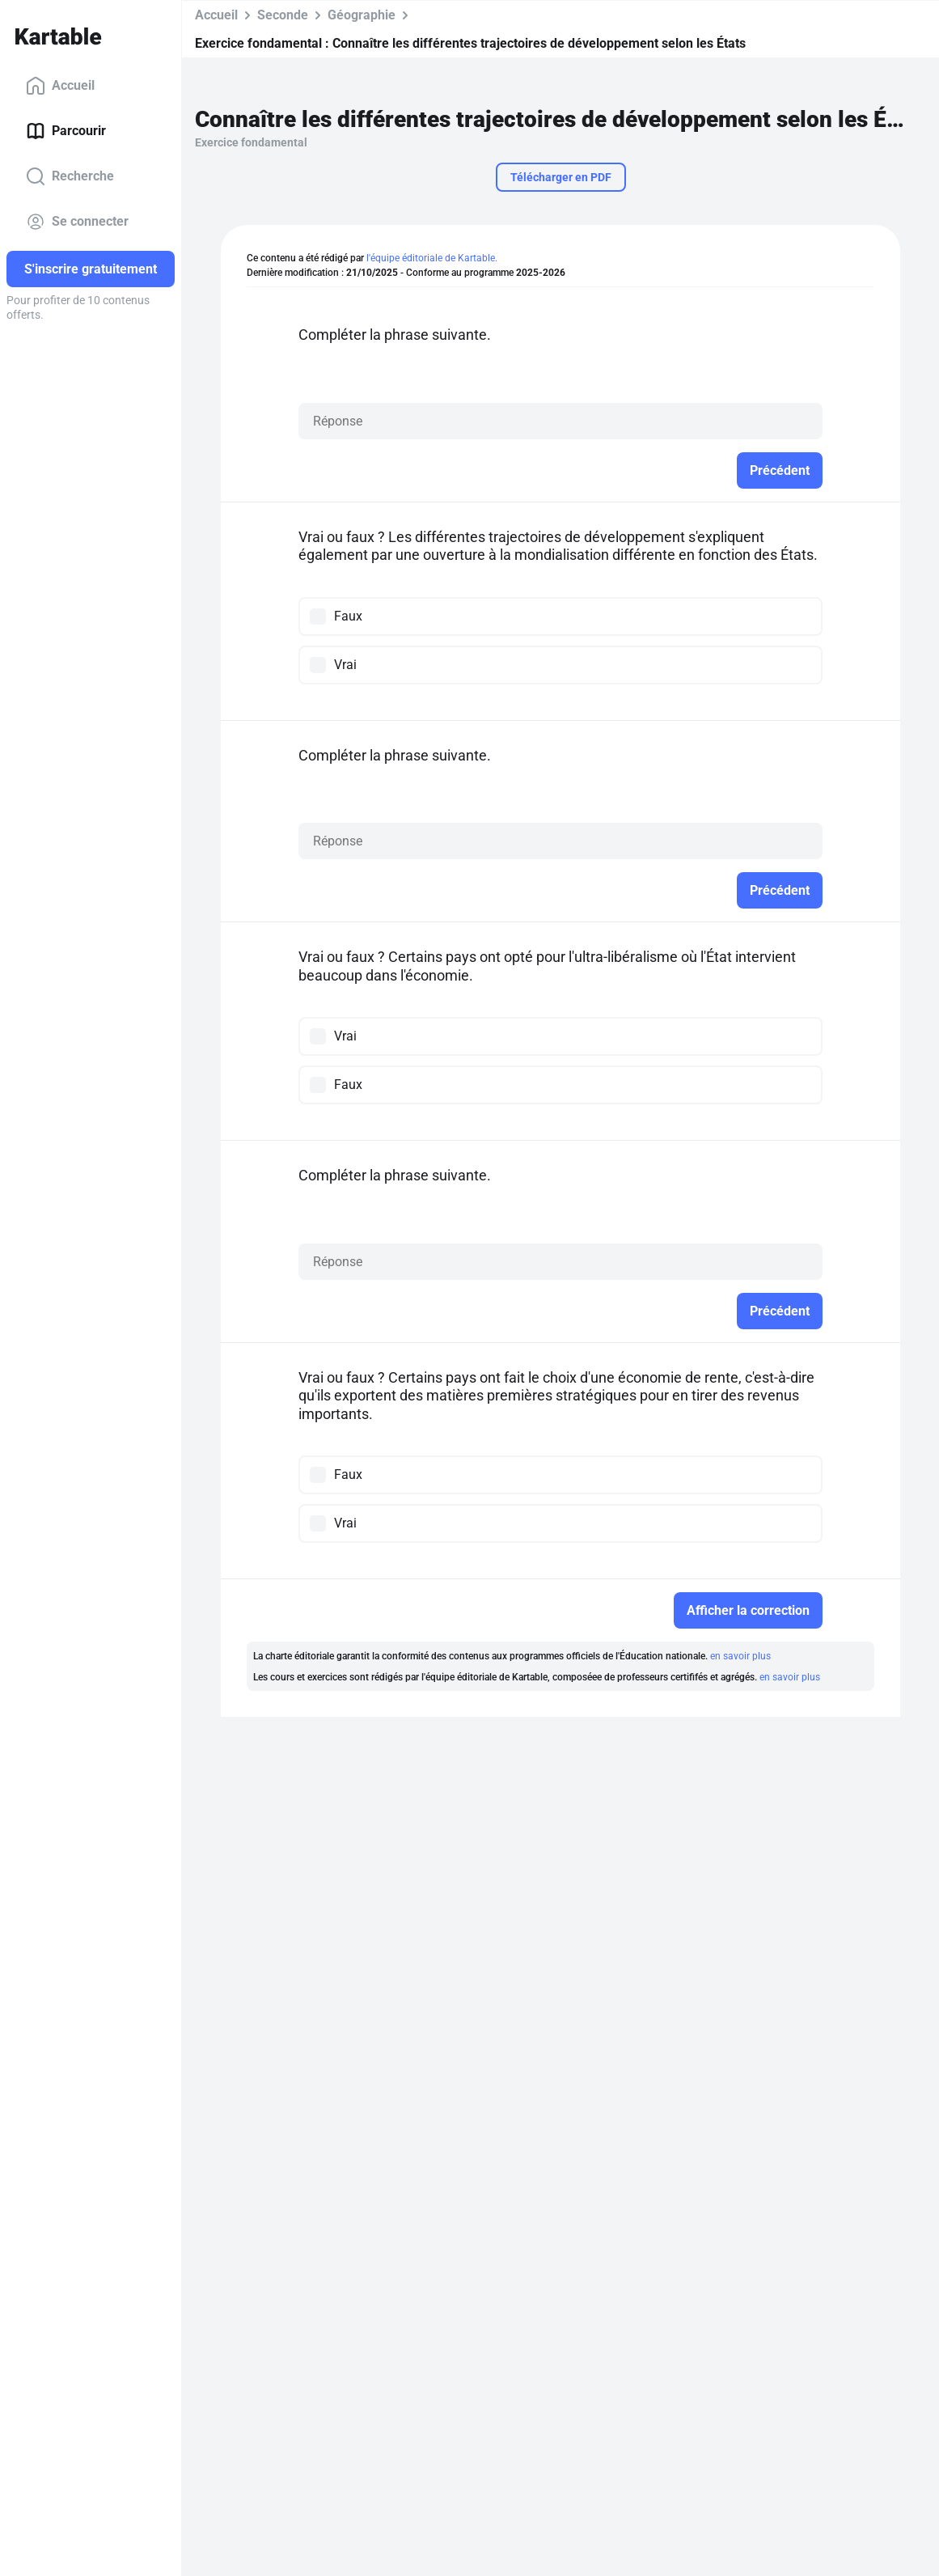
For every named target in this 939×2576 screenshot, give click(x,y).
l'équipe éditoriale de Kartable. (431, 258)
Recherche (70, 176)
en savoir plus (740, 1656)
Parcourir (66, 131)
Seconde (282, 15)
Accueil (60, 85)
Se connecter (77, 221)
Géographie (361, 15)
